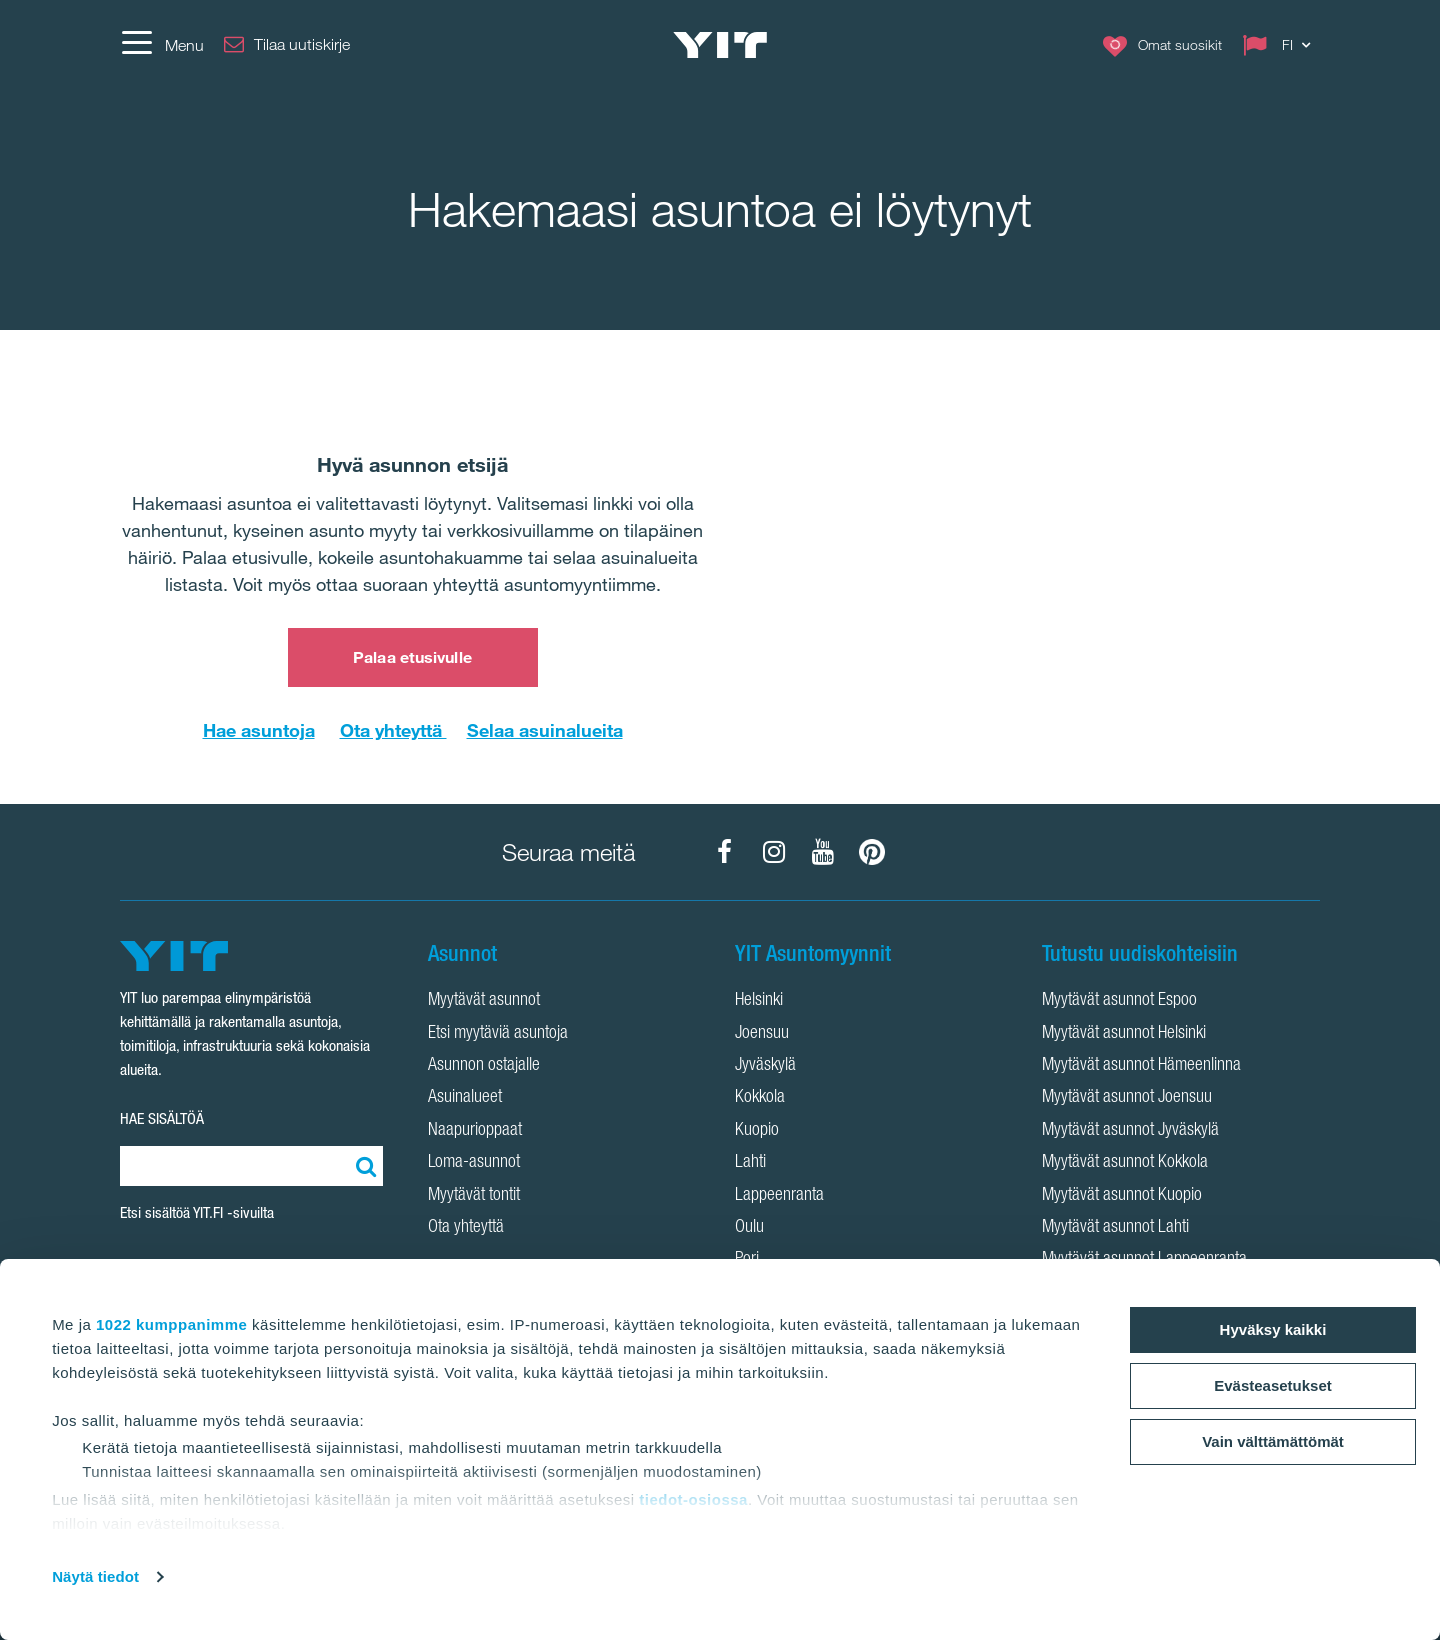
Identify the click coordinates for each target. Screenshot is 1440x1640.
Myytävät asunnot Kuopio (1122, 1196)
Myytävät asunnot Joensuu (1127, 1098)
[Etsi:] (363, 1166)
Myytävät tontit (474, 1196)
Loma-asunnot (474, 1163)
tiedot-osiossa (693, 1499)
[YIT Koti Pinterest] (872, 852)
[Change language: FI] (1281, 45)
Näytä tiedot (95, 1576)
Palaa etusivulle (412, 657)
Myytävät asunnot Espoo (1119, 1001)
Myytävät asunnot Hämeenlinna (1141, 1066)
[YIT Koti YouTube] (823, 852)
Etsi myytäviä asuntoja (498, 1034)
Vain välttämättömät (1273, 1441)
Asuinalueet (465, 1098)
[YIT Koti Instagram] (774, 852)
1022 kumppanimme (171, 1324)
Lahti (750, 1163)
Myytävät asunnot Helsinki (1124, 1034)
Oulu (749, 1228)
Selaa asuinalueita (545, 730)
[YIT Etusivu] (720, 45)
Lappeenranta (779, 1196)
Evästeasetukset (1273, 1385)
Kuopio (757, 1131)
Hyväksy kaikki (1273, 1329)
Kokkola (760, 1098)
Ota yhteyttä (393, 730)
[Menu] (162, 45)
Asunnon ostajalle (484, 1066)
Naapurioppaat (475, 1131)
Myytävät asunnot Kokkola (1125, 1163)
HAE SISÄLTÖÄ (162, 1118)
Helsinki (759, 1001)
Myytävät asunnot (484, 1001)
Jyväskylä (765, 1066)
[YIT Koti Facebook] (725, 852)
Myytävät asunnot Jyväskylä (1130, 1131)
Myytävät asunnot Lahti (1115, 1228)
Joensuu (762, 1034)
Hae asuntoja (259, 730)
